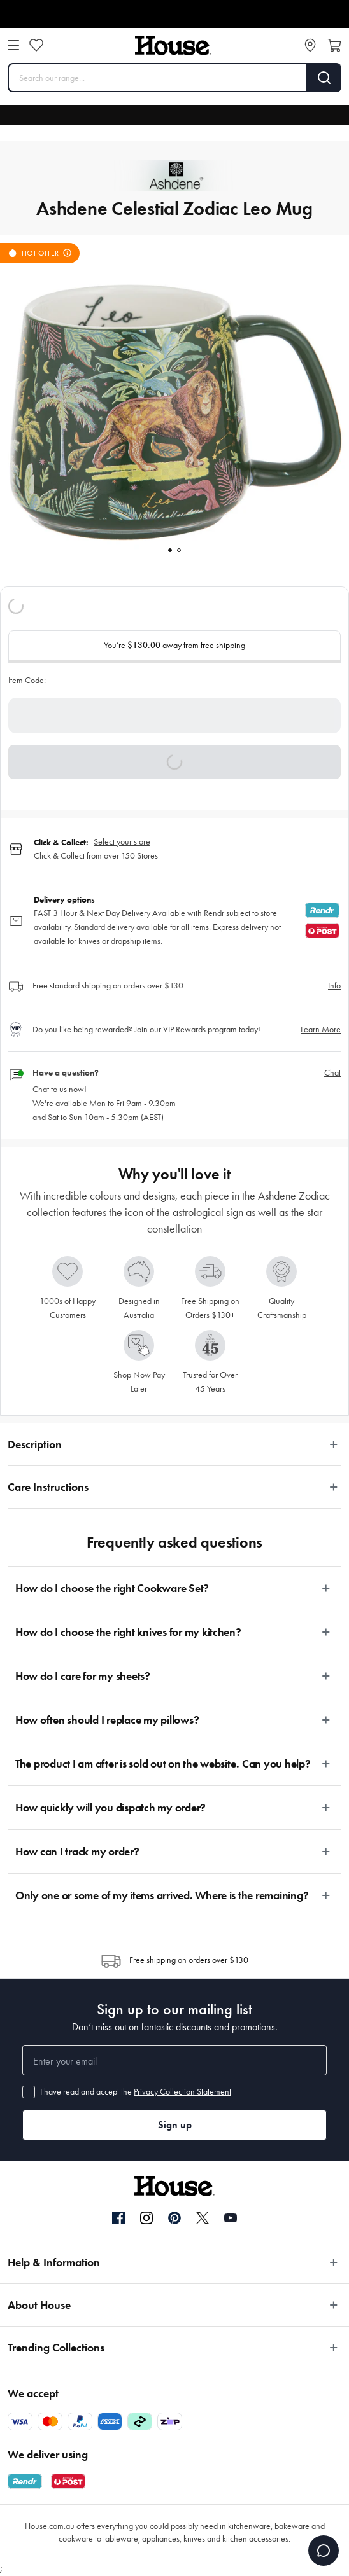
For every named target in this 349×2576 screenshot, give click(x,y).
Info (334, 985)
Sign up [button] (175, 2125)
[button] (174, 762)
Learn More (321, 1029)
